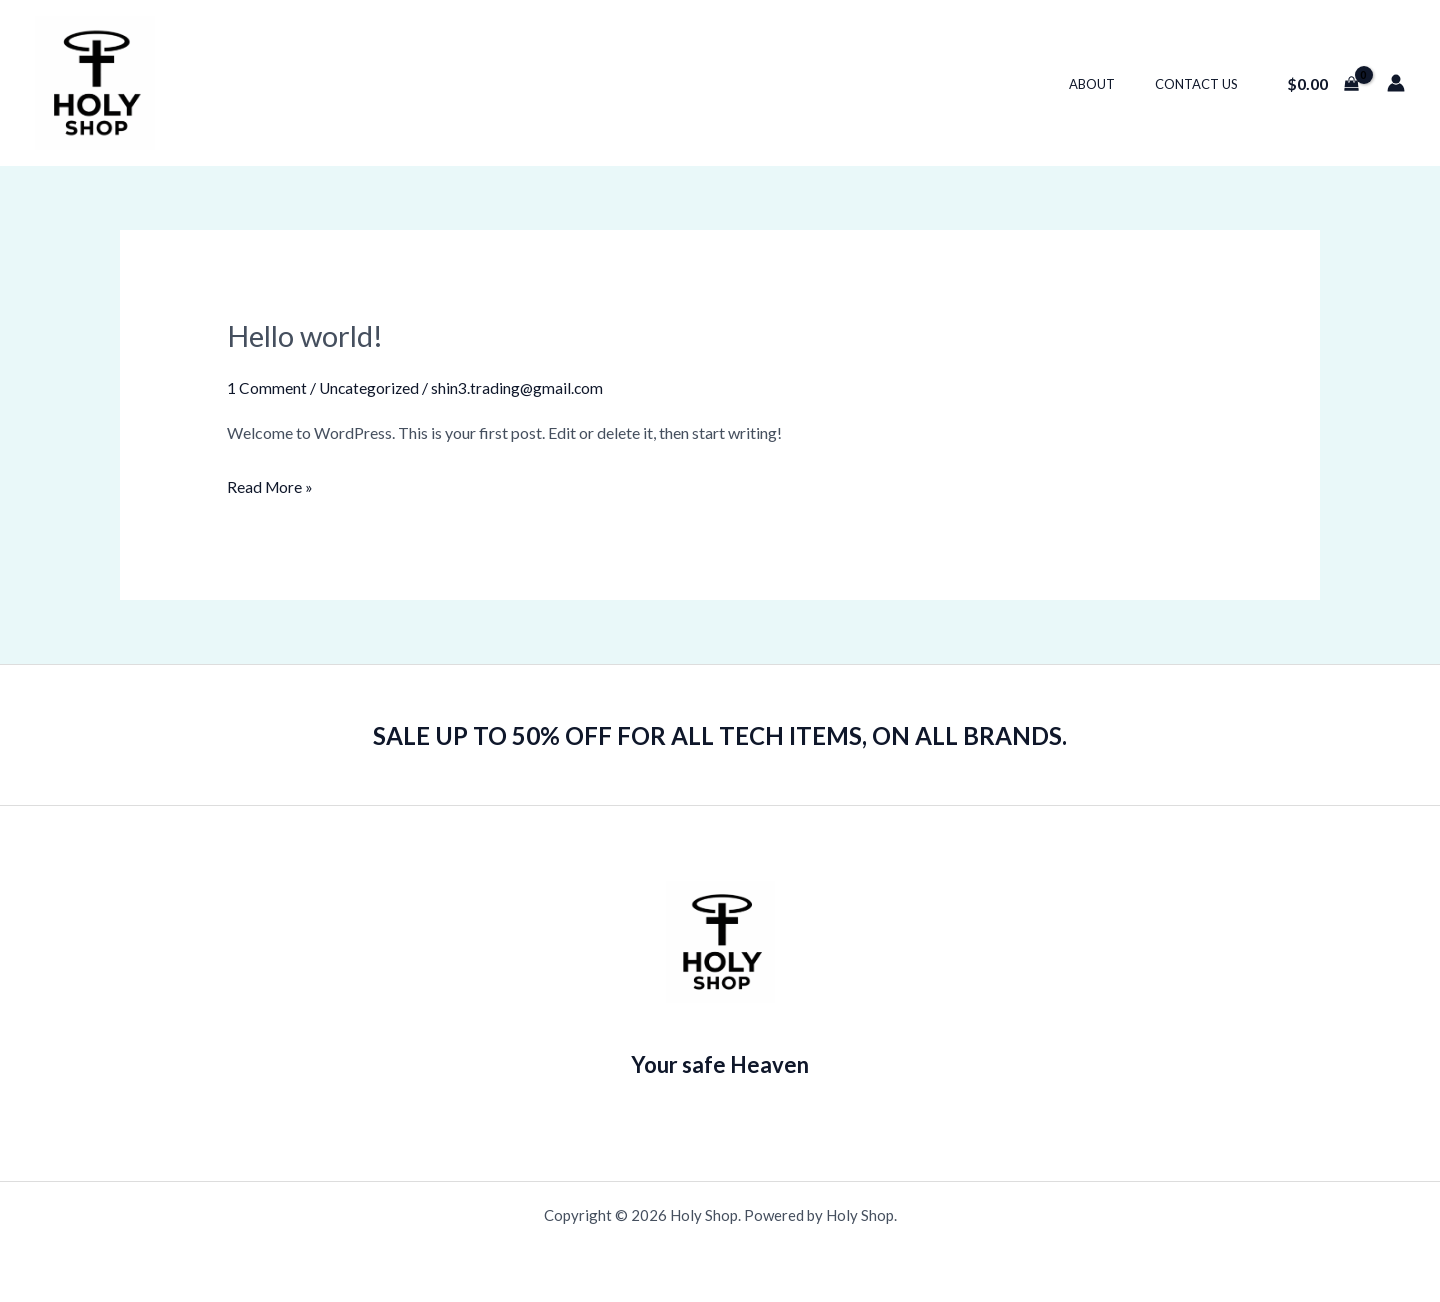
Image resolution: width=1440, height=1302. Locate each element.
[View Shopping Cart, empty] (1322, 83)
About (1113, 84)
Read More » (271, 484)
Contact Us (1203, 84)
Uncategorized (370, 387)
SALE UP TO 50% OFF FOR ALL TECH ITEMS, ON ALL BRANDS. (720, 734)
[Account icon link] (1396, 83)
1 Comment (267, 387)
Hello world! (308, 335)
